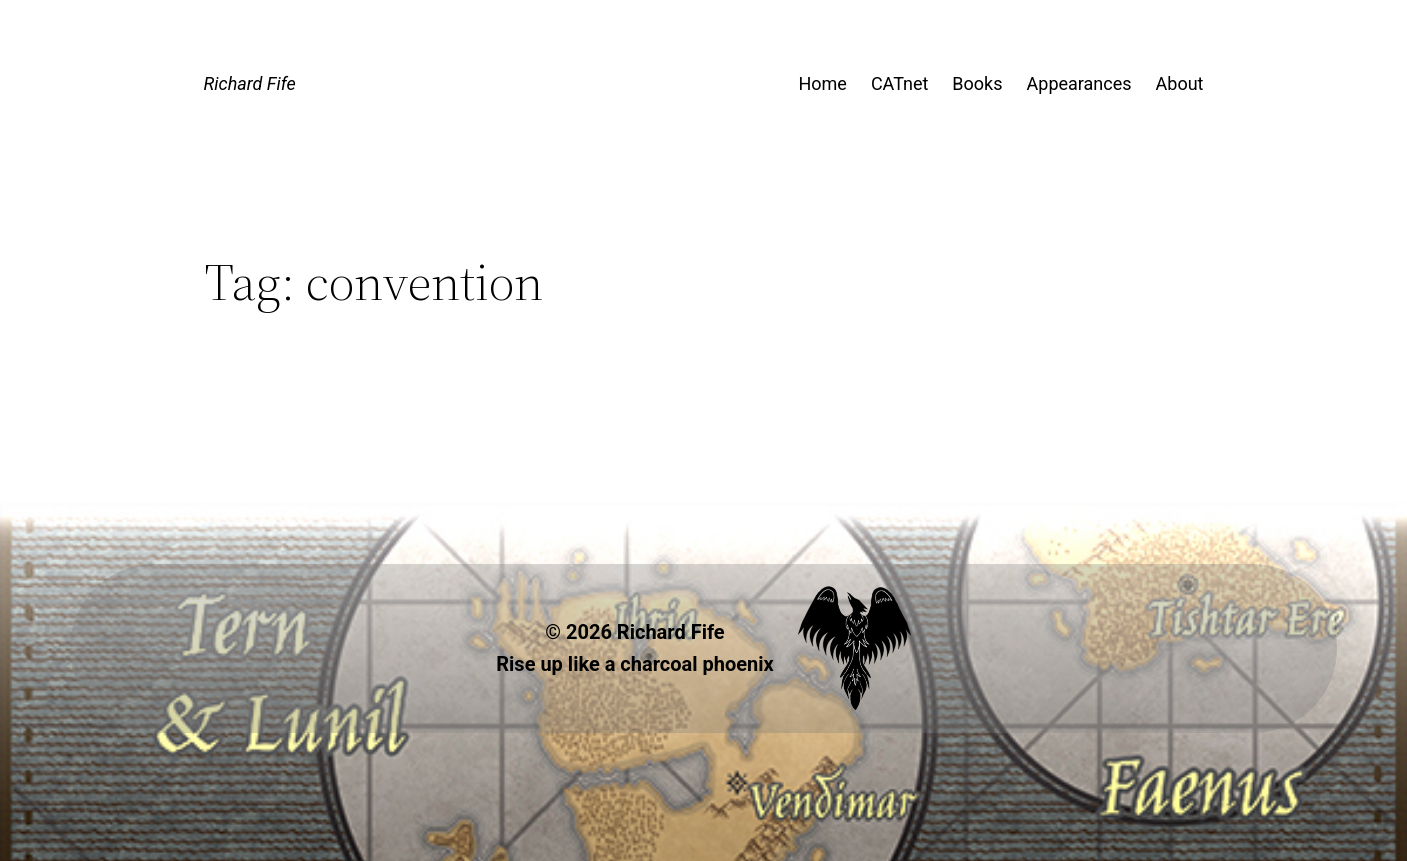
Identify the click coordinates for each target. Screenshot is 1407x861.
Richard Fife (250, 83)
